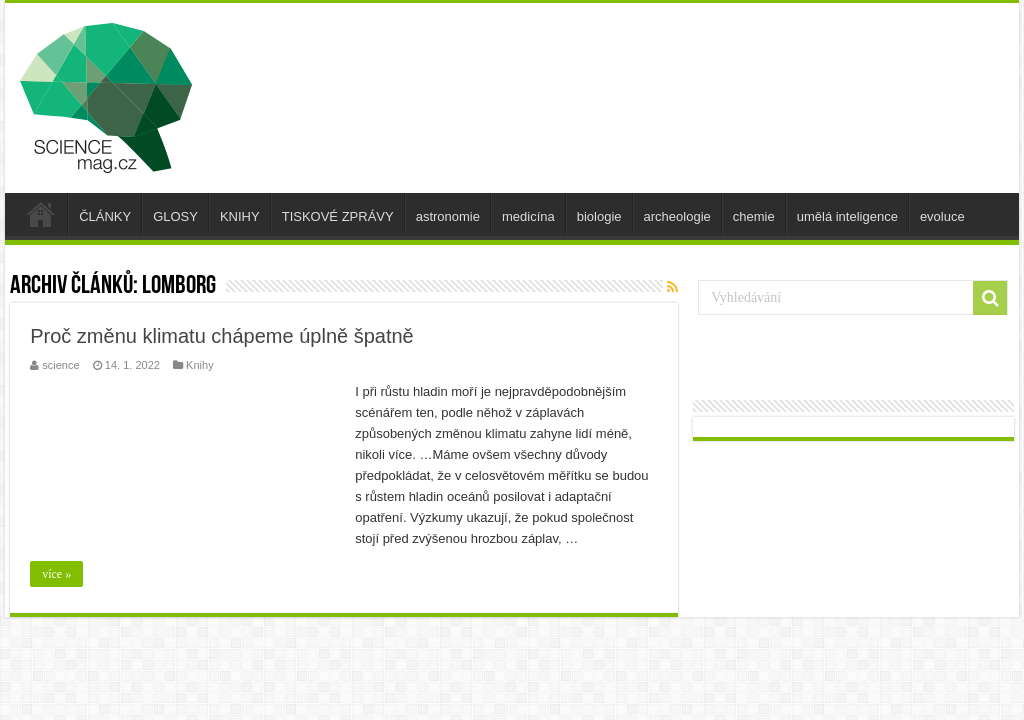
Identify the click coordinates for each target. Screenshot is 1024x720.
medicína (528, 216)
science (60, 365)
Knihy (200, 365)
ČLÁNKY (105, 216)
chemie (754, 216)
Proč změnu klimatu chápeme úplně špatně (222, 336)
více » (56, 574)
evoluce (942, 216)
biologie (599, 216)
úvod (41, 214)
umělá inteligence (847, 216)
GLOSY (175, 216)
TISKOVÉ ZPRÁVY (338, 216)
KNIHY (240, 216)
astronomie (448, 216)
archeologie (677, 216)
